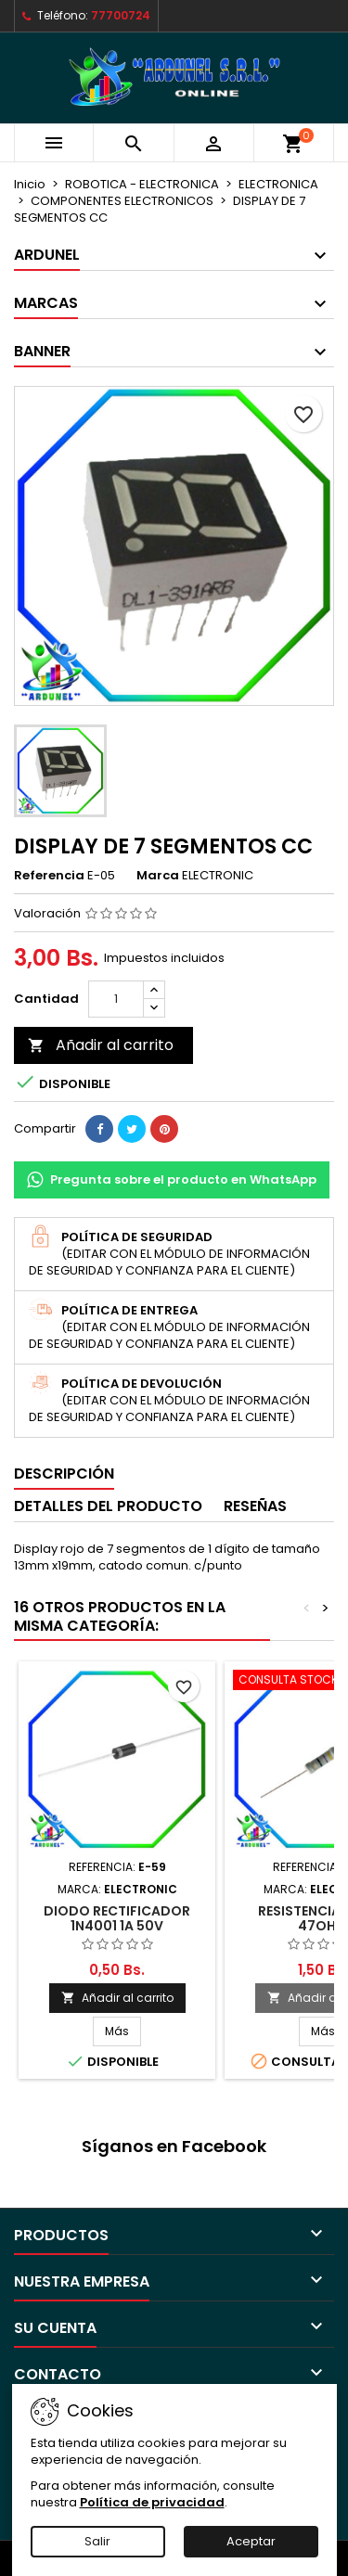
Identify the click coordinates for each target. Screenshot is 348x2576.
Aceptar (251, 2541)
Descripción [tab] (64, 1473)
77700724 (120, 15)
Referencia (49, 875)
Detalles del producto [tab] (108, 1506)
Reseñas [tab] (255, 1506)
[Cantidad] (116, 999)
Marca (157, 875)
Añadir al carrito (101, 1045)
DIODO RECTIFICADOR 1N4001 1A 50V (117, 1918)
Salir (97, 2541)
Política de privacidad (152, 2502)
